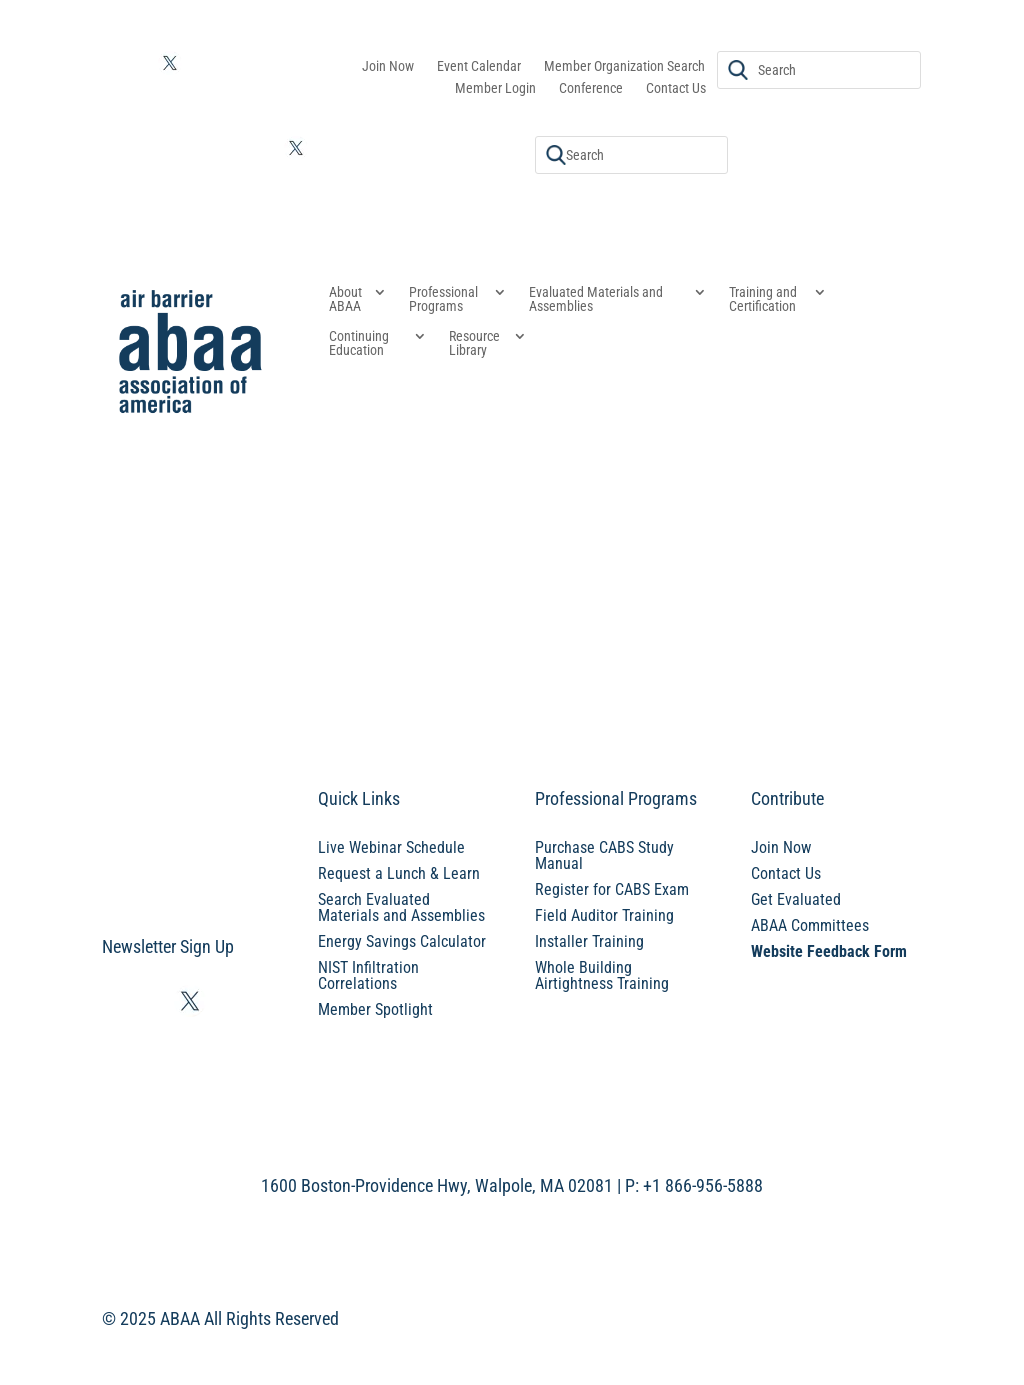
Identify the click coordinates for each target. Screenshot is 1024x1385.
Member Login (495, 88)
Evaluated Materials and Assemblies (596, 299)
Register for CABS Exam (612, 889)
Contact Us (676, 88)
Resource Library (474, 343)
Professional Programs (443, 299)
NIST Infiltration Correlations (368, 975)
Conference (591, 88)
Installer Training (589, 941)
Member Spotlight (375, 1009)
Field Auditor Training (604, 915)
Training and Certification (763, 299)
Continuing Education (359, 343)
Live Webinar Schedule (391, 847)
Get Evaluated (796, 899)
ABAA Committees (810, 925)
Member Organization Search (624, 66)
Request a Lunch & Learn (399, 873)
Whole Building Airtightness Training (602, 975)
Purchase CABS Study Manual (604, 855)
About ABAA (345, 299)
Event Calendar (479, 66)
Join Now (388, 66)
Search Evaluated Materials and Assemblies (401, 907)
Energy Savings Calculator (402, 941)
